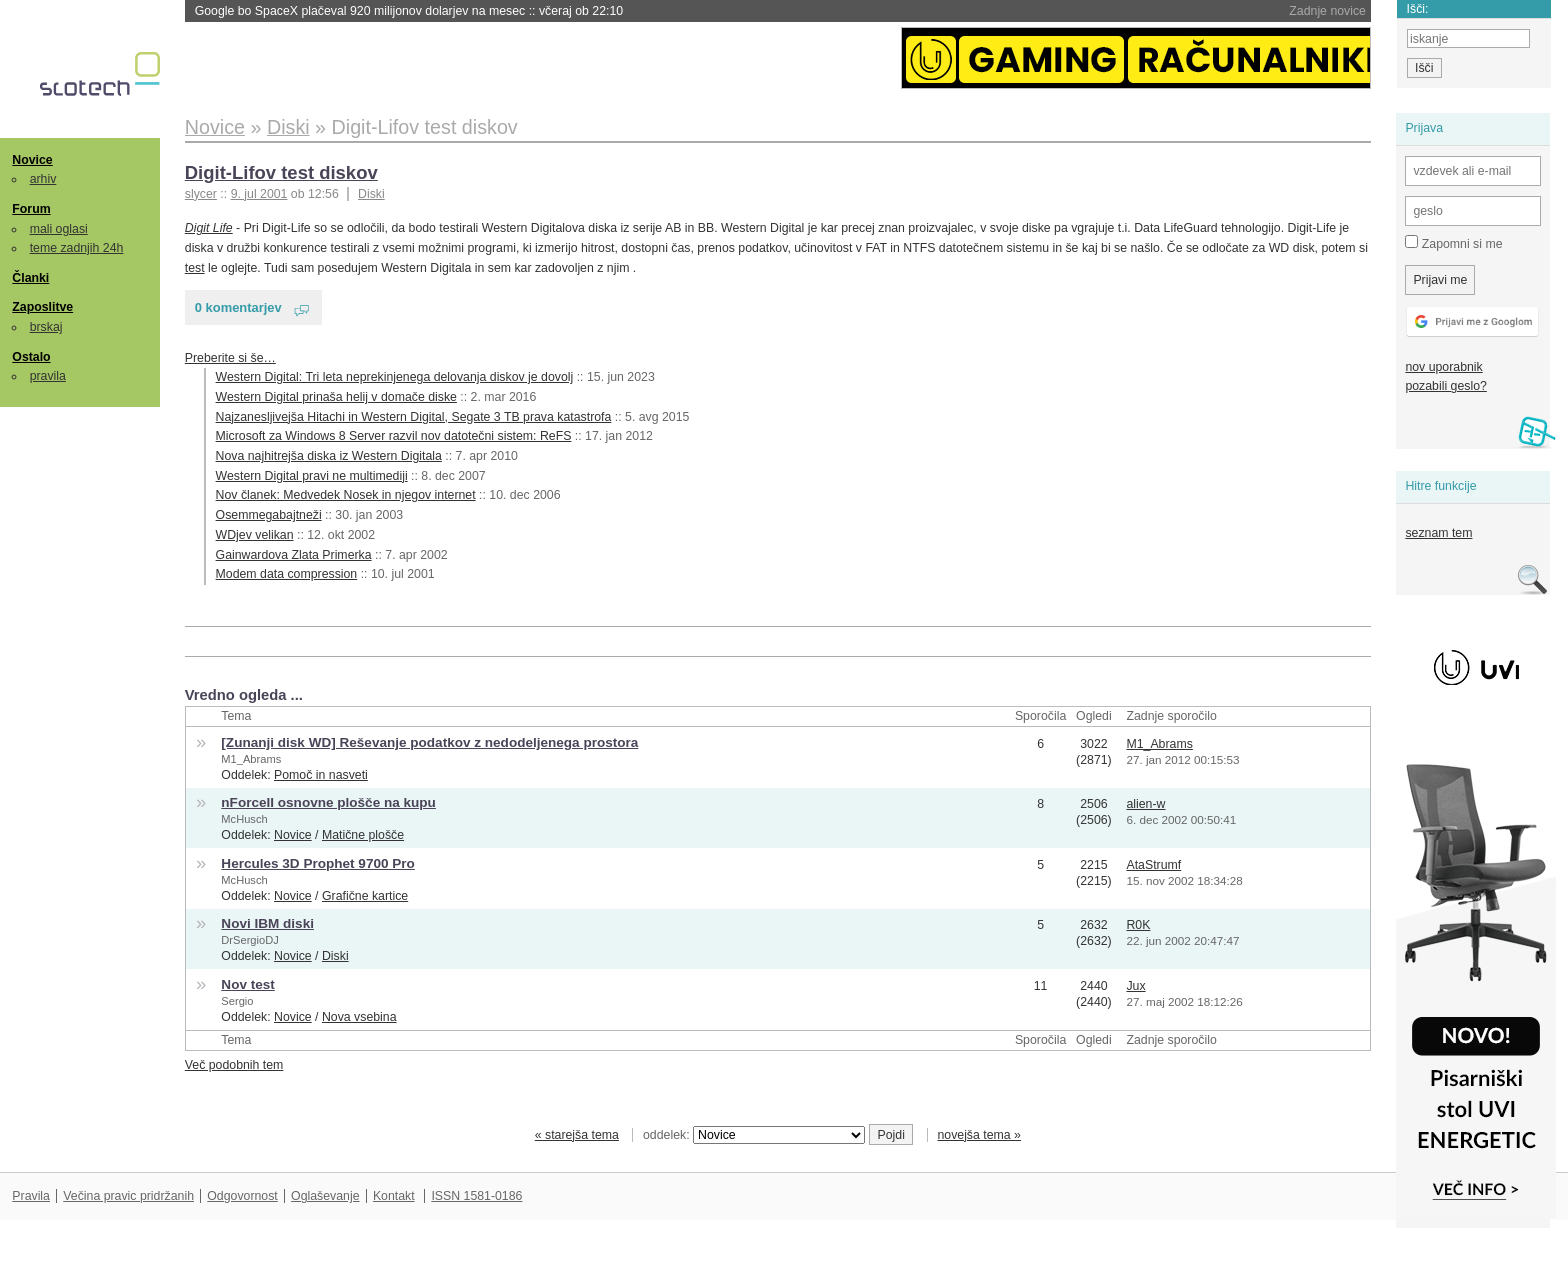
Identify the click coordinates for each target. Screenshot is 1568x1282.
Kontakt (394, 1196)
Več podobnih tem (234, 1065)
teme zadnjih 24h (77, 248)
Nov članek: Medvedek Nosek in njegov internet (346, 495)
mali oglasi (59, 229)
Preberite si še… (230, 358)
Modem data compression (287, 574)
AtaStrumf (1153, 865)
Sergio (237, 1001)
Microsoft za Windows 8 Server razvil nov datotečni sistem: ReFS (394, 436)
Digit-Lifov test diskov (281, 172)
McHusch (244, 819)
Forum (31, 209)
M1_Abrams (251, 759)
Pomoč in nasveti (321, 775)
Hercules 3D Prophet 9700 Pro (318, 863)
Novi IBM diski (267, 923)
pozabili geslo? (1445, 386)
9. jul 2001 (259, 194)
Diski (371, 194)
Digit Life (209, 228)
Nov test (247, 984)
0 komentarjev (238, 307)
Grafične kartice (365, 896)
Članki (30, 278)
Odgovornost (242, 1196)
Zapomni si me (1453, 243)
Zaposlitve (42, 307)
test (195, 268)
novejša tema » (979, 1135)
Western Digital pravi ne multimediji (312, 476)
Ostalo (31, 357)
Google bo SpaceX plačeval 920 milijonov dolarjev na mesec (409, 11)
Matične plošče (363, 835)
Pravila (31, 1196)
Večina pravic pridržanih (128, 1196)
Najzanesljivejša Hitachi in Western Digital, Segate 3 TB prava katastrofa (414, 417)
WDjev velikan (255, 535)
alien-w (1145, 804)
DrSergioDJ (249, 940)
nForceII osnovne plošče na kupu (328, 802)
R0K (1138, 925)
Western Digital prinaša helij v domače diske (336, 397)
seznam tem (1438, 533)
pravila (48, 376)
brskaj (46, 327)
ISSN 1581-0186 (476, 1196)
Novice (32, 160)
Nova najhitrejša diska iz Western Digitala (329, 456)
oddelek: (754, 1135)
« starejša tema (577, 1135)
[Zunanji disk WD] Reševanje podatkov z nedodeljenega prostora (429, 742)
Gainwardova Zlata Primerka (294, 555)
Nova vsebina (359, 1017)
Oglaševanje (325, 1196)
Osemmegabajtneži (269, 515)
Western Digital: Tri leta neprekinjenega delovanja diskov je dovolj (395, 377)
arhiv (43, 179)
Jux (1135, 986)
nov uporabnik (1443, 367)
